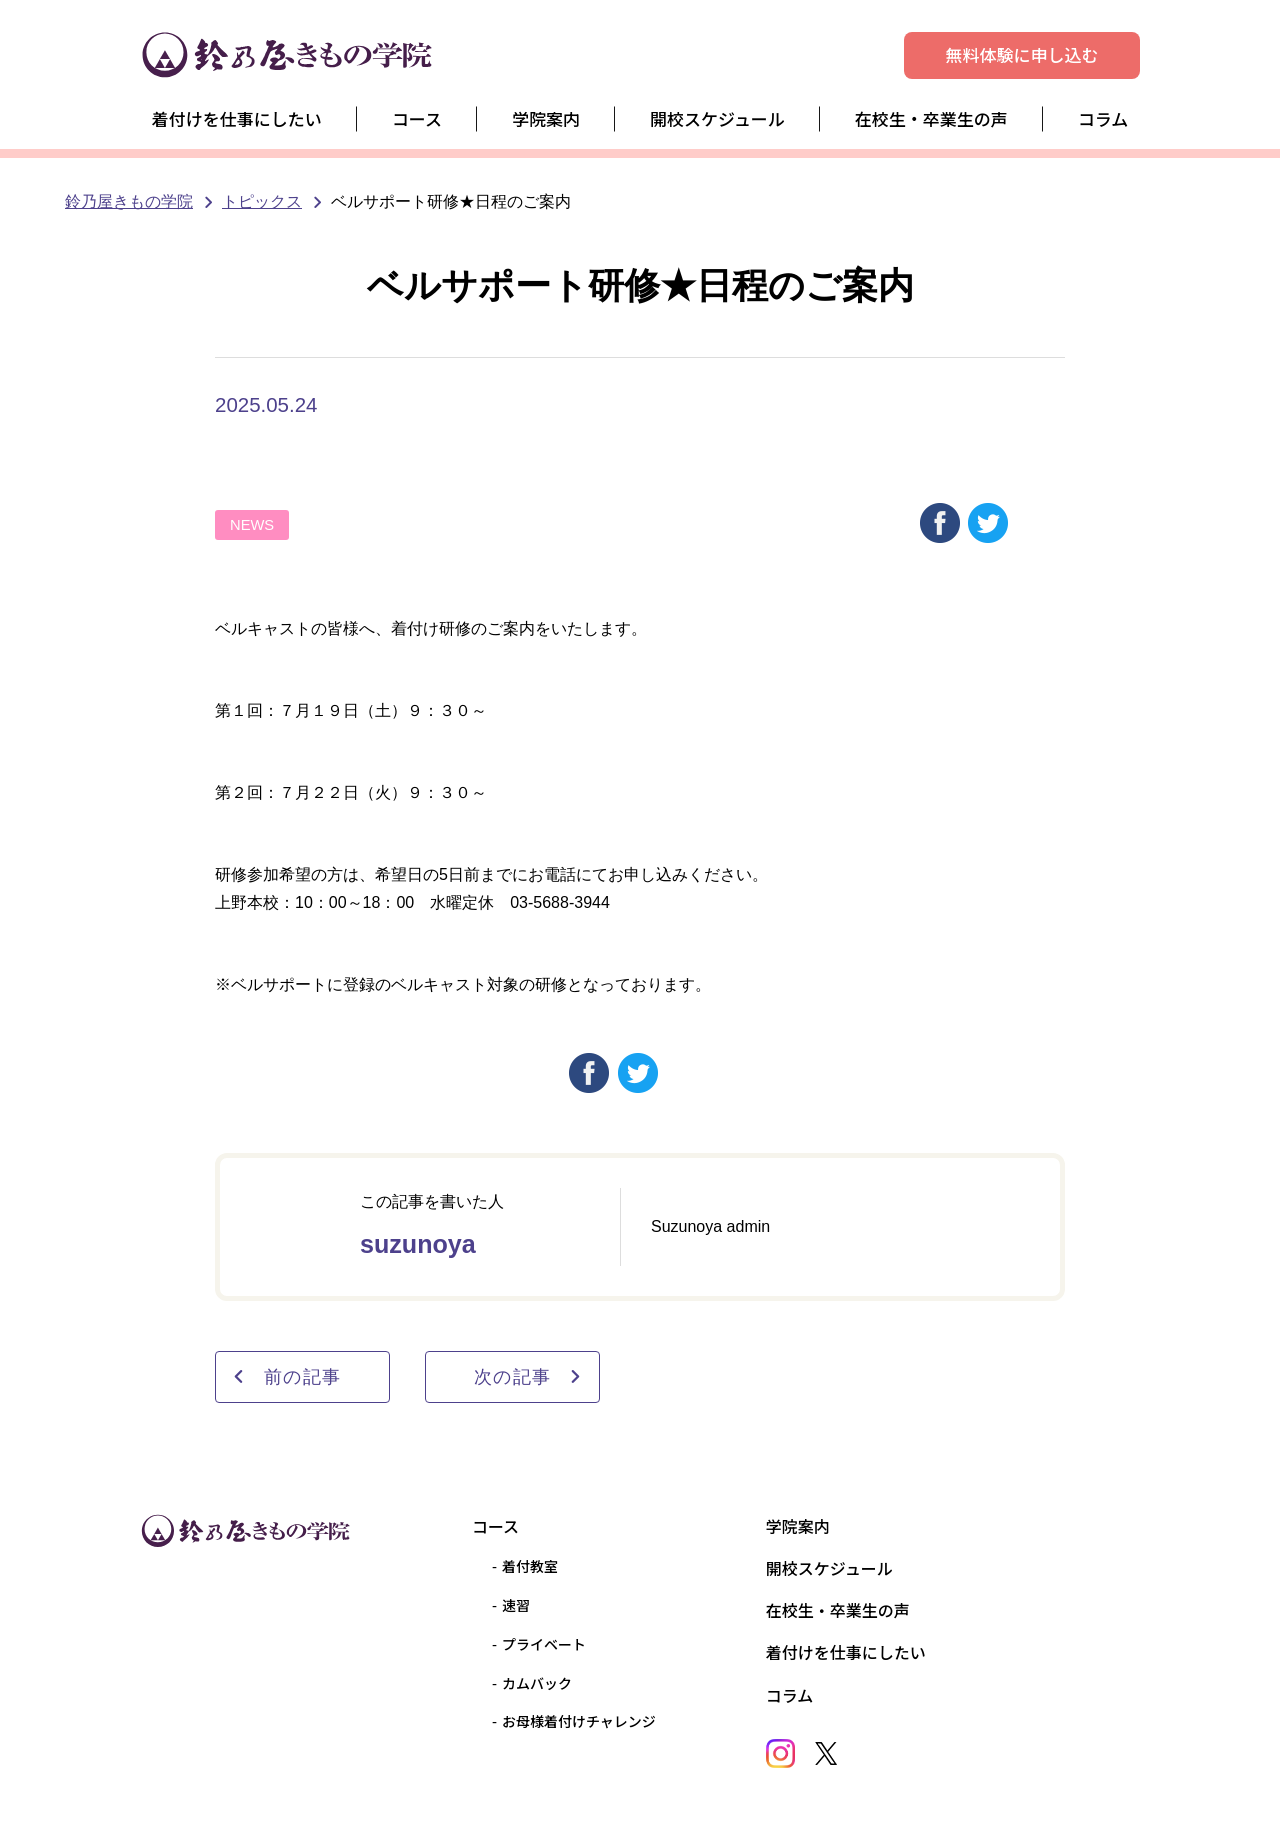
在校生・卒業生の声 (931, 118)
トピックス (262, 201)
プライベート (544, 1644)
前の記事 (286, 1376)
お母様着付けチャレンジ (579, 1721)
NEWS (252, 525)
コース (417, 118)
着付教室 (530, 1566)
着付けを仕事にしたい (237, 118)
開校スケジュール (717, 118)
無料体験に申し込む (1022, 54)
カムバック (537, 1683)
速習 (516, 1605)
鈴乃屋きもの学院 (129, 201)
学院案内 (546, 118)
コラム (1103, 118)
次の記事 (528, 1376)
